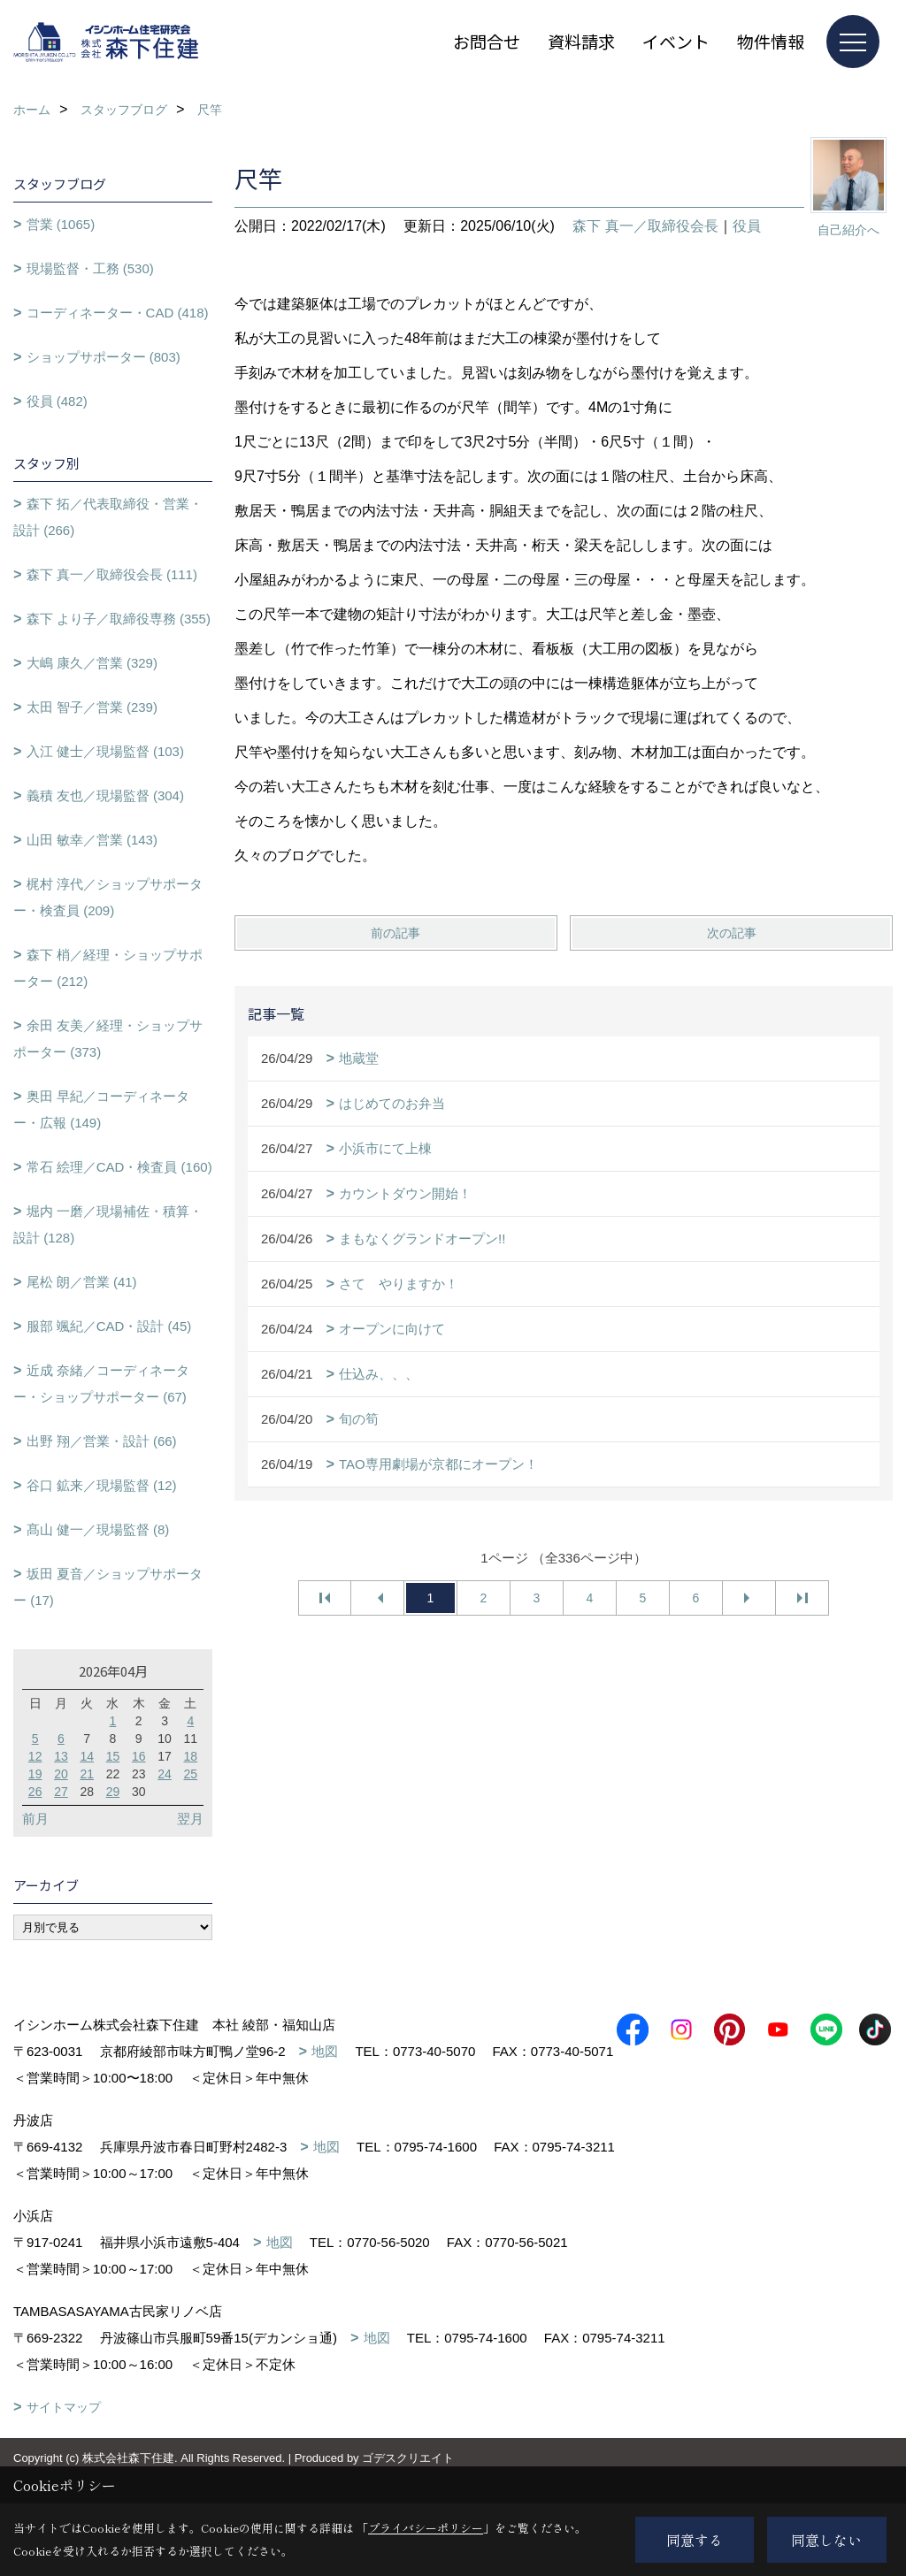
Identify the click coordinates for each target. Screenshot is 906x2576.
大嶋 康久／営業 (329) (92, 662)
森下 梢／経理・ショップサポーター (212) (108, 968)
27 (61, 1792)
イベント (676, 41)
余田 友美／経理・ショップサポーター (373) (108, 1038)
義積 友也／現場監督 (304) (105, 795)
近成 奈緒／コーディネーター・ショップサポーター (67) (101, 1383)
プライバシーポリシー (425, 2527)
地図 (324, 2051)
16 (139, 1756)
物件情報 (770, 41)
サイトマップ (64, 2434)
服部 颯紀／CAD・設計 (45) (109, 1326)
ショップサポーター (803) (103, 356)
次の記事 (731, 933)
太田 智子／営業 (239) (92, 707)
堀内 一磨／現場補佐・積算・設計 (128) (108, 1224)
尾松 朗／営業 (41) (82, 1281)
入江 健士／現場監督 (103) (105, 751)
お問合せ (486, 41)
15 (113, 1756)
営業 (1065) (61, 224)
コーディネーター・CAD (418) (118, 312)
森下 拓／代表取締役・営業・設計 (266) (108, 517)
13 (61, 1756)
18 (191, 1756)
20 (61, 1774)
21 (87, 1774)
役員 (747, 225)
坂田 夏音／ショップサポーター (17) (108, 1587)
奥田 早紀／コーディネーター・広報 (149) (101, 1109)
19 (35, 1774)
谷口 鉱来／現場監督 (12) (102, 1485)
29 (113, 1792)
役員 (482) (57, 401)
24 (164, 1774)
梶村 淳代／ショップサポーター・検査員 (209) (108, 897)
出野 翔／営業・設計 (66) (102, 1441)
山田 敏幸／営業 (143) (92, 839)
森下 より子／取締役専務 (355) (119, 618)
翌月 (190, 1818)
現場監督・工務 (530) (90, 268)
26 (35, 1792)
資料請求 (581, 41)
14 (87, 1756)
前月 (35, 1818)
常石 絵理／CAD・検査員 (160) (119, 1166)
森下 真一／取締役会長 (645, 225)
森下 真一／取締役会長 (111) (112, 574)
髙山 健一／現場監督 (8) (98, 1529)
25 (191, 1774)
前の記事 (395, 933)
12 (35, 1756)
